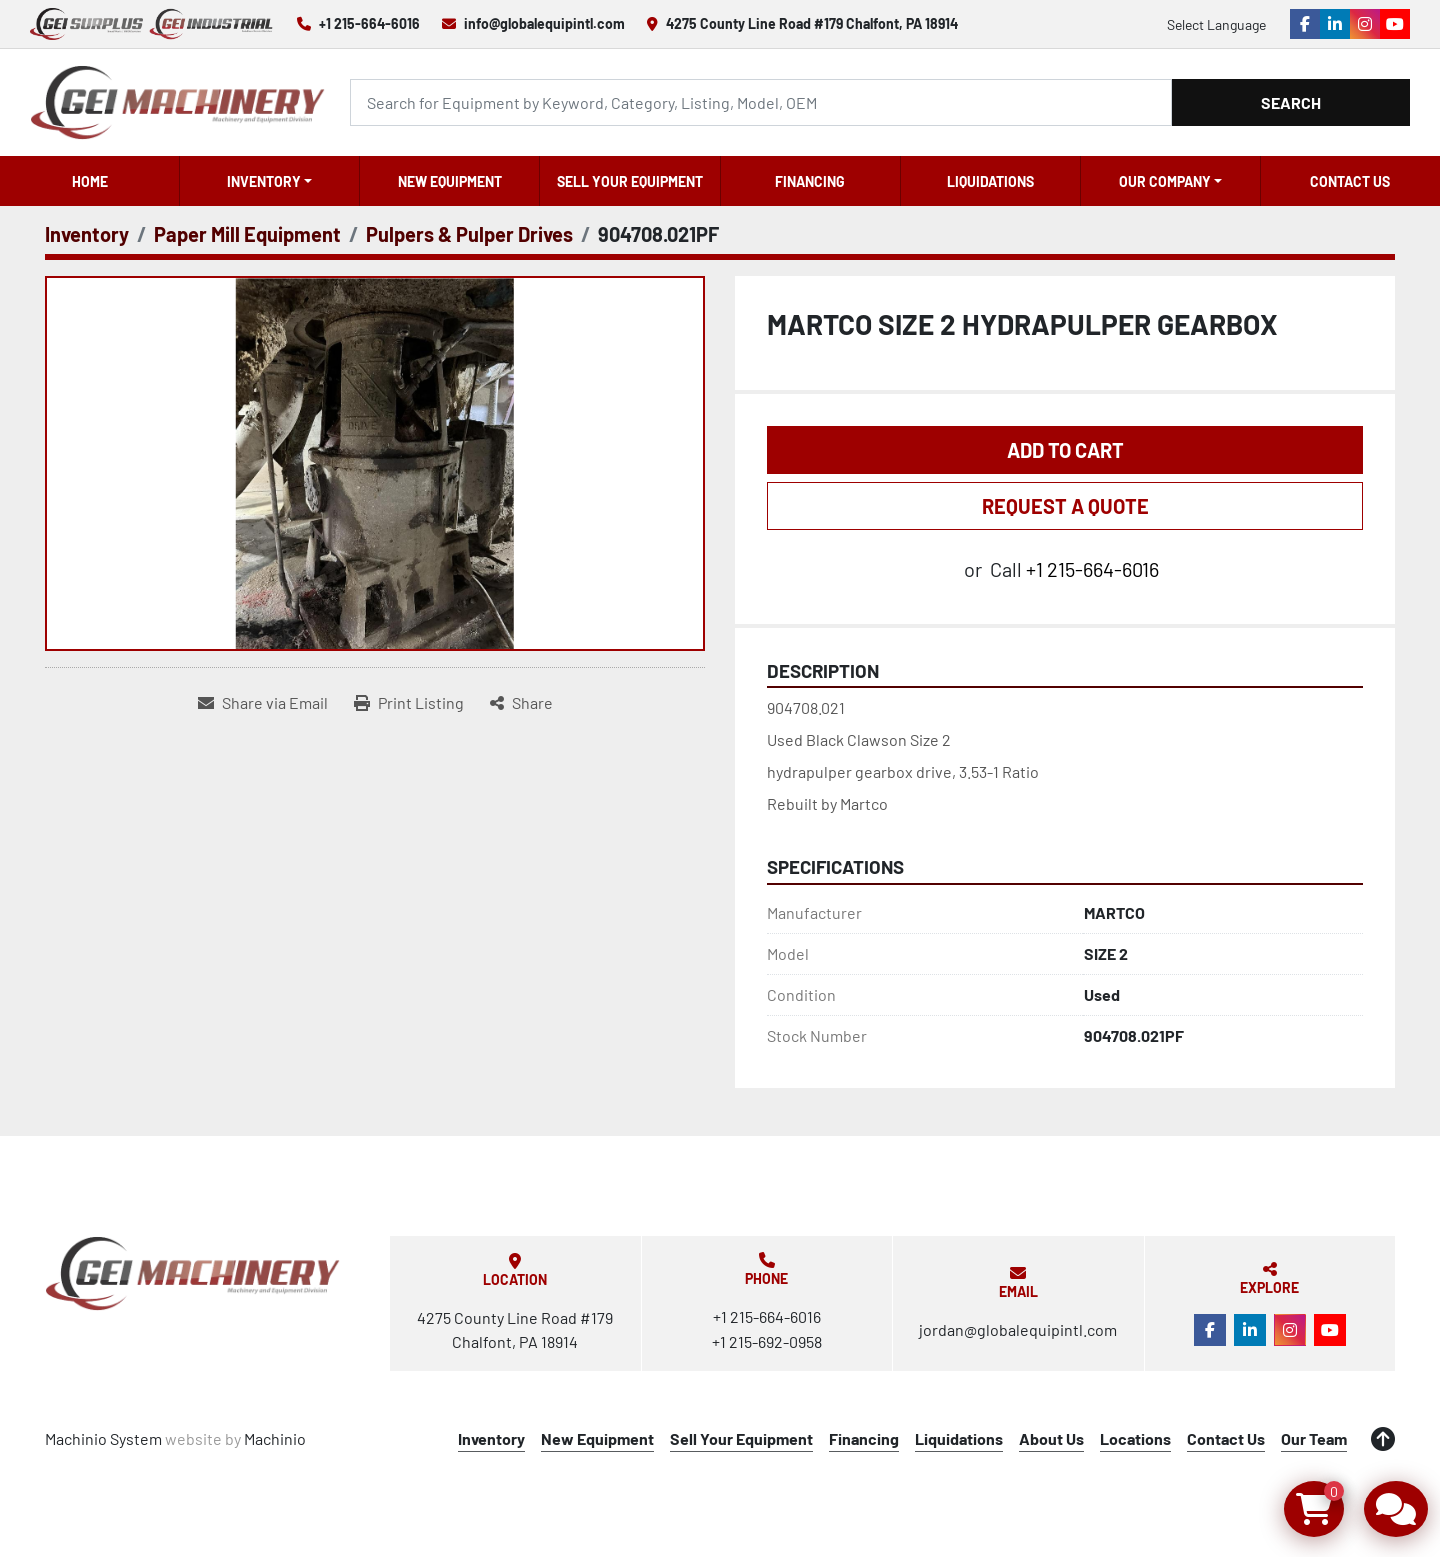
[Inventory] (87, 234)
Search (1291, 102)
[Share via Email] (263, 703)
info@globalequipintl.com (544, 23)
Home (90, 181)
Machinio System (103, 1438)
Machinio (275, 1438)
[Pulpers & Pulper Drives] (469, 234)
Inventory (264, 181)
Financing (810, 181)
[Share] (521, 703)
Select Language (1216, 24)
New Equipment (450, 181)
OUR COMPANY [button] (1165, 181)
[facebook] (1305, 24)
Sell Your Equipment (630, 181)
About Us (1051, 1438)
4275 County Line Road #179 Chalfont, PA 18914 (812, 23)
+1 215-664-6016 (369, 23)
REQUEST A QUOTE (1065, 506)
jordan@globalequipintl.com (1018, 1329)
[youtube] (1395, 24)
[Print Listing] (409, 703)
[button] (269, 181)
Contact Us (1350, 181)
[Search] (761, 102)
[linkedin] (1335, 24)
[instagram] (1365, 24)
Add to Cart (1065, 450)
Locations (1135, 1438)
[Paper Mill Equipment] (247, 234)
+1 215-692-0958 (767, 1341)
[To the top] (1383, 1439)
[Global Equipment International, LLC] (193, 1273)
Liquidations (990, 181)
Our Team (1314, 1438)
